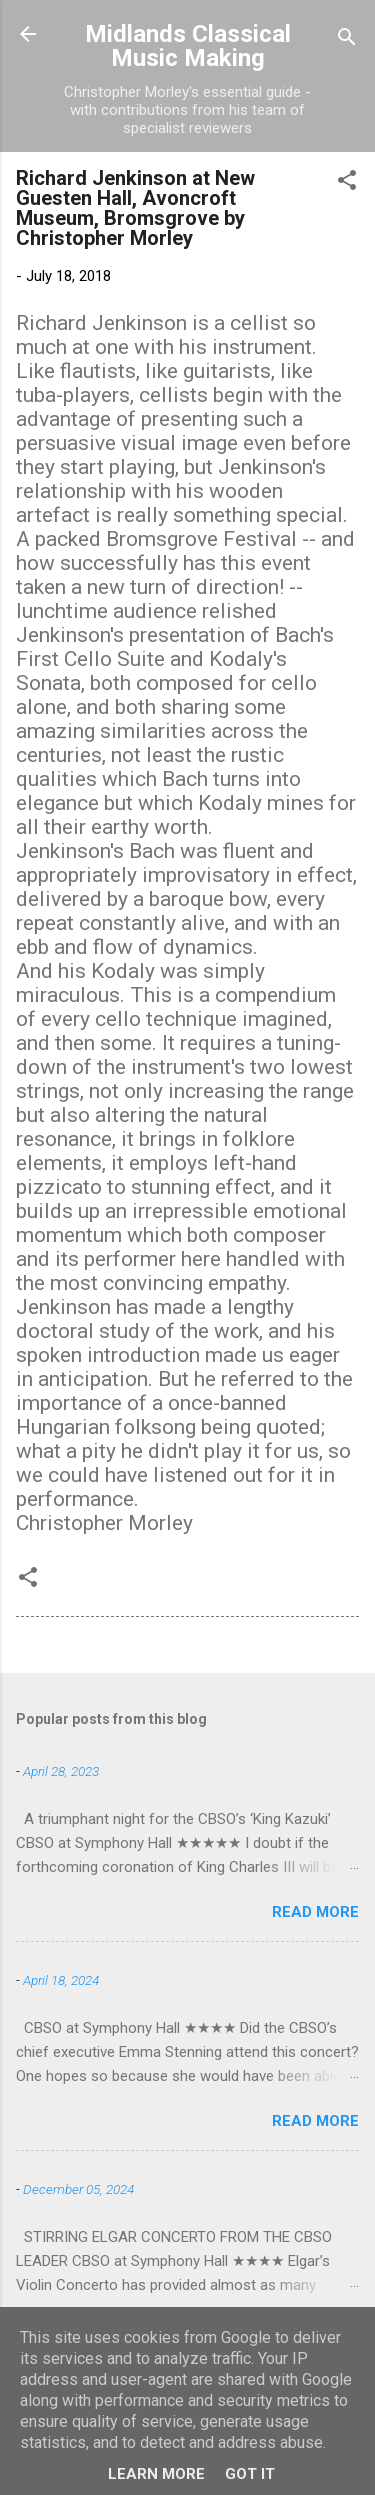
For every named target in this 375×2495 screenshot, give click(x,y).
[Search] (347, 40)
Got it (250, 2474)
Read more (315, 1912)
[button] (347, 183)
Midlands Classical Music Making (188, 46)
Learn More (156, 2474)
